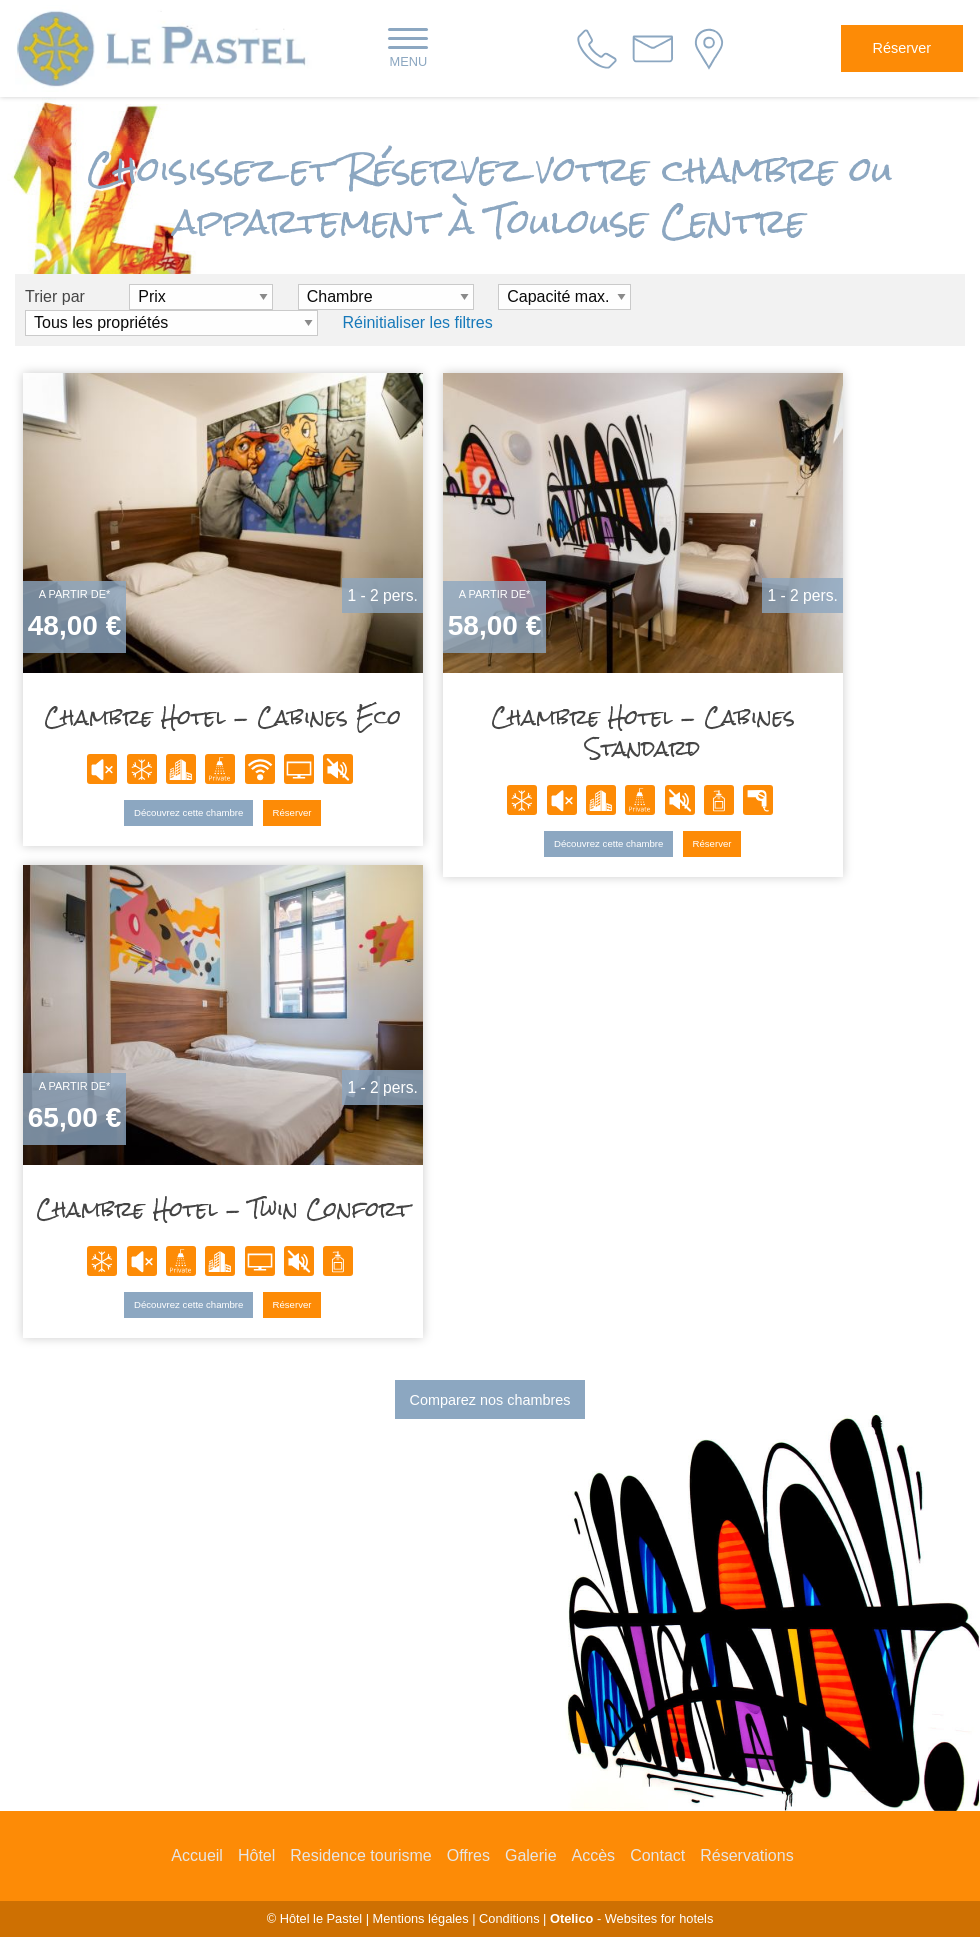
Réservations (746, 1855)
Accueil (197, 1855)
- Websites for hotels (631, 1918)
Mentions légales (421, 1918)
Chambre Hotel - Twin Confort (225, 1212)
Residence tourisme (360, 1855)
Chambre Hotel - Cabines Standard (645, 736)
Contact (657, 1855)
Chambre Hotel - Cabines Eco (225, 720)
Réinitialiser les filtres (417, 322)
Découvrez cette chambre (190, 814)
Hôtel (256, 1855)
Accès (594, 1855)
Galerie (531, 1855)
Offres (468, 1855)
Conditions (509, 1918)
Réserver (902, 48)
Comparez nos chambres (490, 1400)
